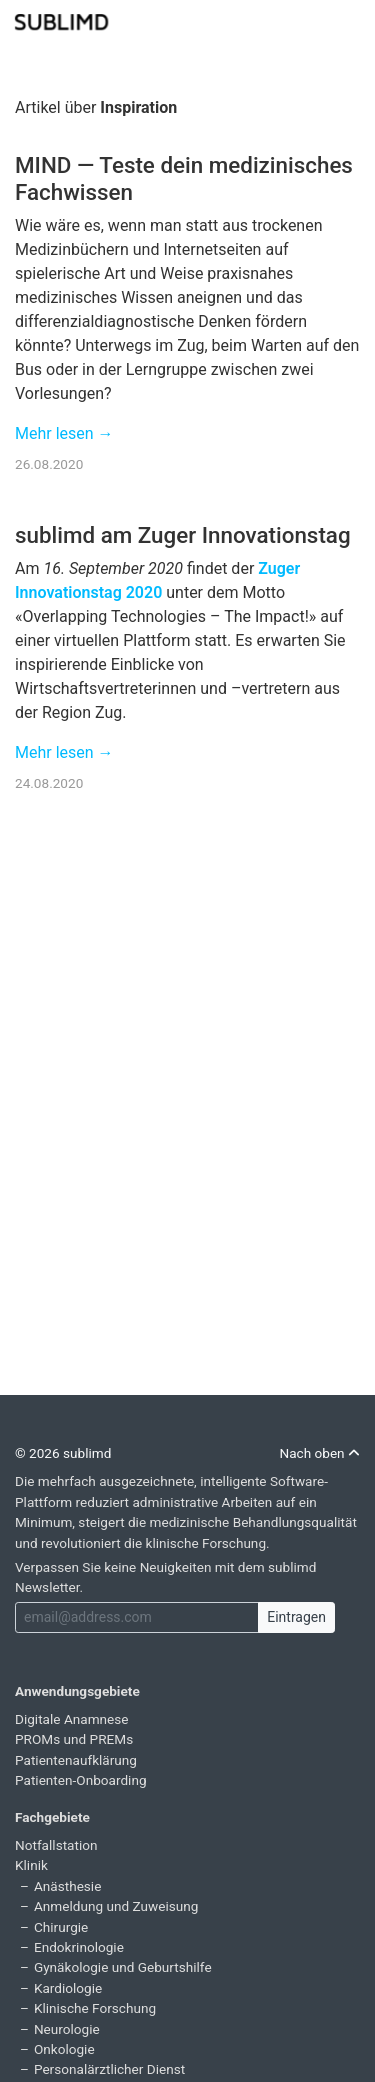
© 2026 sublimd (63, 1453)
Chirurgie (61, 1927)
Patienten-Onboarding (81, 1780)
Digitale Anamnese (72, 1719)
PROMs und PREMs (74, 1739)
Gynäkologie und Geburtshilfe (123, 1967)
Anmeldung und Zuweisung (116, 1906)
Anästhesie (67, 1886)
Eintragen (296, 1617)
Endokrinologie (79, 1947)
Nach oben (319, 1453)
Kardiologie (68, 1988)
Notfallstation (56, 1845)
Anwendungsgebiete (77, 1691)
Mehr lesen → (64, 433)
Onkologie (64, 2049)
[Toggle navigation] (347, 20)
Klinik (31, 1865)
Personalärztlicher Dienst (109, 2069)
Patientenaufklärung (76, 1760)
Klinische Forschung (95, 2008)
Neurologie (67, 2029)
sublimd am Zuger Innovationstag (183, 535)
